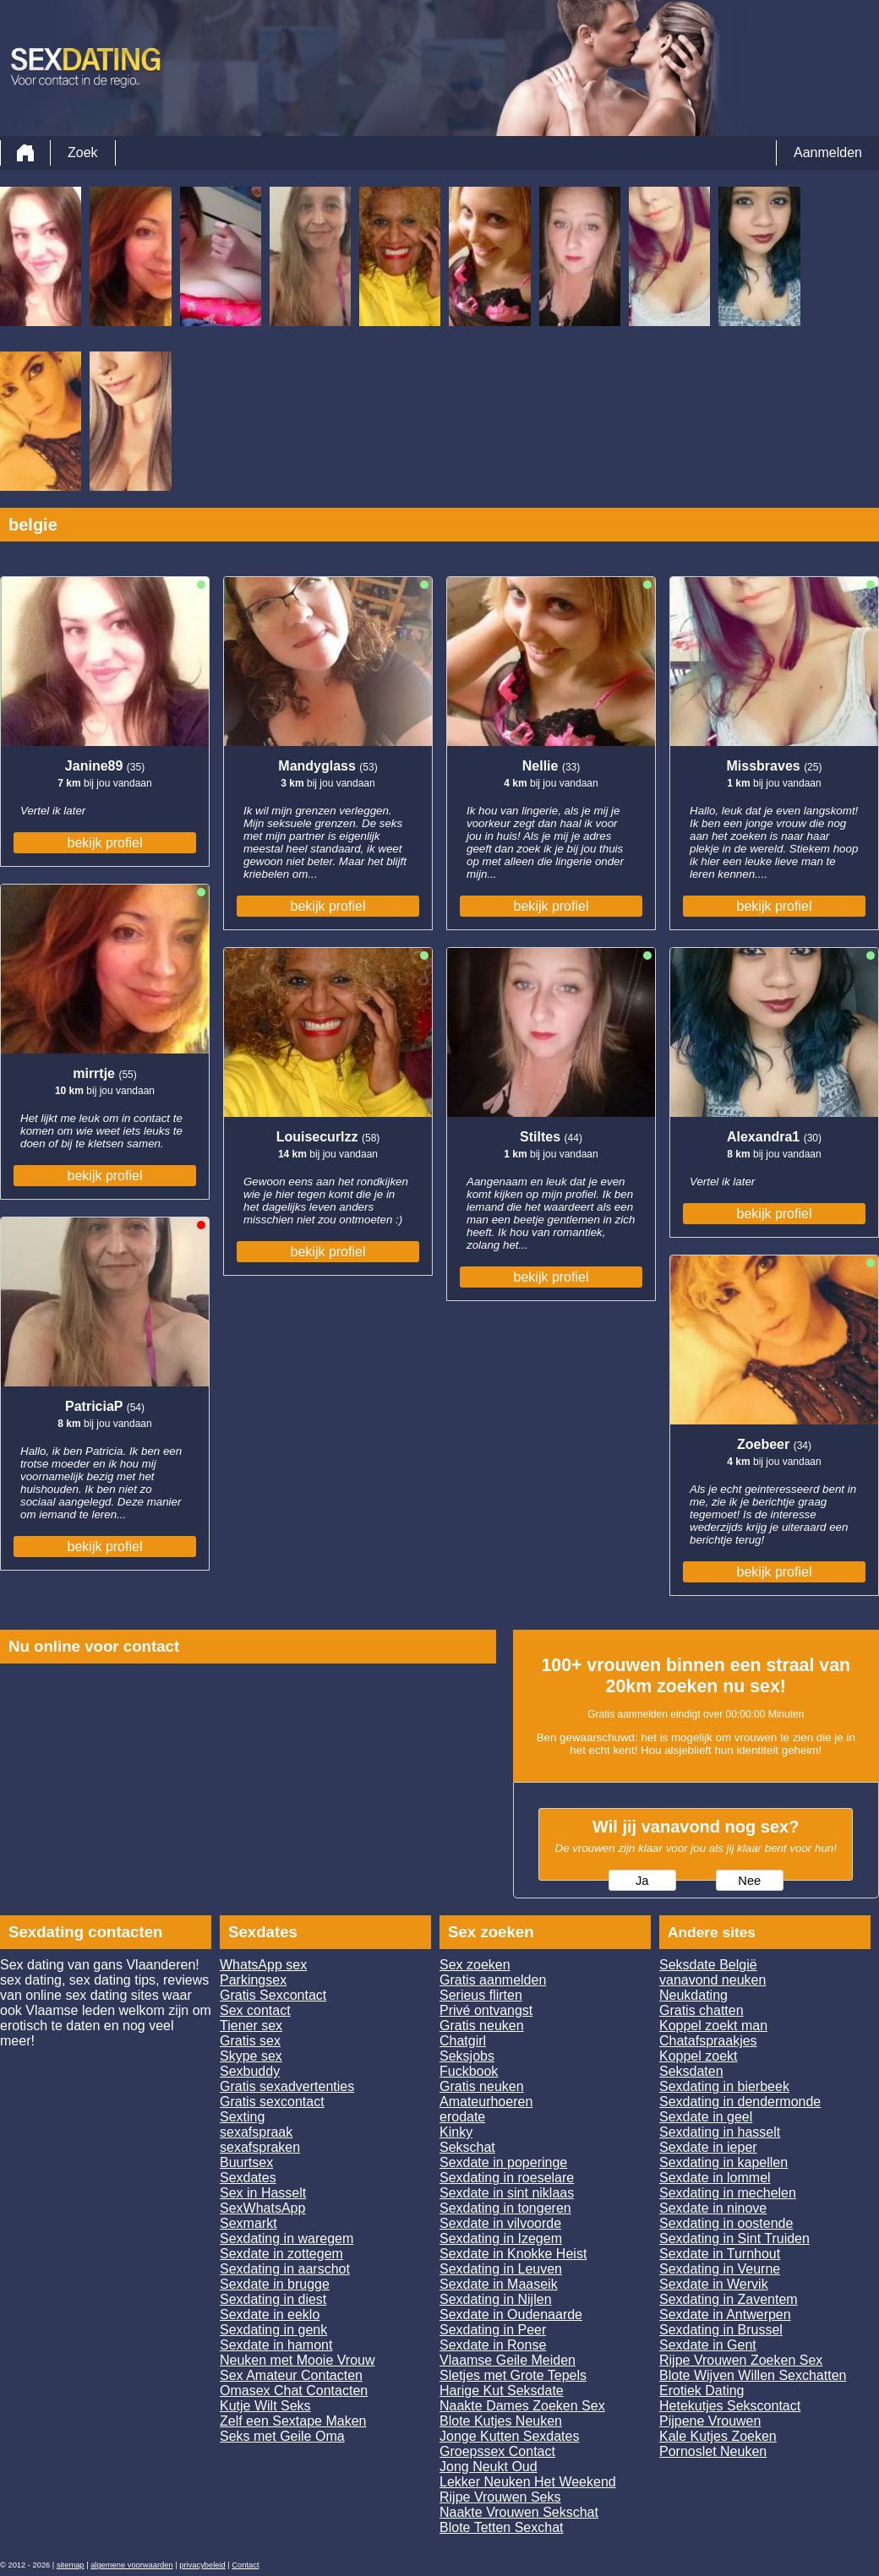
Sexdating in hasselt (719, 2132)
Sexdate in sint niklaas (507, 2193)
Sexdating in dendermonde (740, 2101)
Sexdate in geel (705, 2117)
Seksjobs (467, 2056)
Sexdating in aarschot (285, 2269)
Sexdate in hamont (276, 2345)
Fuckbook (469, 2071)
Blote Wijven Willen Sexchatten (752, 2375)
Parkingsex (253, 1980)
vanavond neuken (712, 1980)
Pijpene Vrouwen (710, 2421)
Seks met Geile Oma (282, 2436)
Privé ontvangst (486, 2010)
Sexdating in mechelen (727, 2193)
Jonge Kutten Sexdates (509, 2436)
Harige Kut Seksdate (502, 2390)
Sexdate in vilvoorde (500, 2223)
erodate (462, 2117)
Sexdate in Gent (707, 2345)
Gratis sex (250, 2041)
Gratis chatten (701, 2010)
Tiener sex (251, 2025)
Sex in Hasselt (263, 2193)
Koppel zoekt (698, 2056)
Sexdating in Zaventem (728, 2299)
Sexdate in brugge (275, 2284)
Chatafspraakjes (708, 2041)
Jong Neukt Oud (489, 2466)
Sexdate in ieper (708, 2147)
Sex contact (255, 2010)
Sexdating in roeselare (507, 2177)
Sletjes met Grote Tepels (513, 2375)
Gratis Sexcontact (273, 1995)
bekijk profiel (105, 843)
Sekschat (467, 2147)
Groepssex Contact (497, 2451)
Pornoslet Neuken (713, 2451)
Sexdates (248, 2177)
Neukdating (693, 1995)
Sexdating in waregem (286, 2238)
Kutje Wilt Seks (265, 2406)
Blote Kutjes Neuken (501, 2421)
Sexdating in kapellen (723, 2162)
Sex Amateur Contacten (291, 2375)
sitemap (71, 2565)
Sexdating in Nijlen (496, 2299)
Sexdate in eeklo (269, 2314)
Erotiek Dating (702, 2390)
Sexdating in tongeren (505, 2208)
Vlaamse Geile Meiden (508, 2360)
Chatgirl (463, 2041)
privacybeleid (202, 2565)
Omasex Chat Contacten (294, 2390)
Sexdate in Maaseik (499, 2284)
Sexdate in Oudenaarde (511, 2314)
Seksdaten (691, 2071)
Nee (749, 1880)
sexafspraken (260, 2147)
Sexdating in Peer (493, 2330)
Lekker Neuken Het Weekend (528, 2482)
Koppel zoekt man (713, 2025)
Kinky (456, 2132)
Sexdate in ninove (713, 2208)
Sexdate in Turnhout (719, 2254)
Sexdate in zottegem (281, 2254)
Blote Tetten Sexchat (501, 2527)
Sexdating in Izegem (501, 2238)
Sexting (242, 2117)
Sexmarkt (248, 2223)
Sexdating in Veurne (719, 2269)
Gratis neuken (482, 2025)
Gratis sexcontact (272, 2101)
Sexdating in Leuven (501, 2269)
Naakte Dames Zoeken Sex (522, 2406)
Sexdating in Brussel (721, 2330)
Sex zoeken (475, 1965)
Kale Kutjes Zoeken (718, 2436)
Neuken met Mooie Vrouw (297, 2360)
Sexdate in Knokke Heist (513, 2254)
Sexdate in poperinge (503, 2162)
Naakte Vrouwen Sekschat (519, 2512)
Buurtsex (246, 2162)
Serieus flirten (481, 1995)
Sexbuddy (250, 2071)
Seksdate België (708, 1965)
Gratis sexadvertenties (287, 2086)
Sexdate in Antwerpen (725, 2314)
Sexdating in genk (273, 2330)
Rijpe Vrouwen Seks (500, 2497)
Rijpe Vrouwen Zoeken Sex (740, 2360)
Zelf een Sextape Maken (293, 2421)
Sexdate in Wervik (713, 2284)
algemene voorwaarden (131, 2565)
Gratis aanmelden (493, 1980)
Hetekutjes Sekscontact (729, 2406)
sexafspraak (256, 2132)
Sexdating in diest (273, 2299)
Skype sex (251, 2056)
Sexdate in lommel (715, 2177)
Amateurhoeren (486, 2101)
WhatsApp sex (263, 1965)
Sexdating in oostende (726, 2223)
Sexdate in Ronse (493, 2345)
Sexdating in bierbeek (724, 2086)
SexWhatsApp (262, 2208)
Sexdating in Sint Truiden (734, 2238)
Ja (642, 1880)
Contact (245, 2565)
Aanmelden (828, 152)
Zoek (83, 152)
